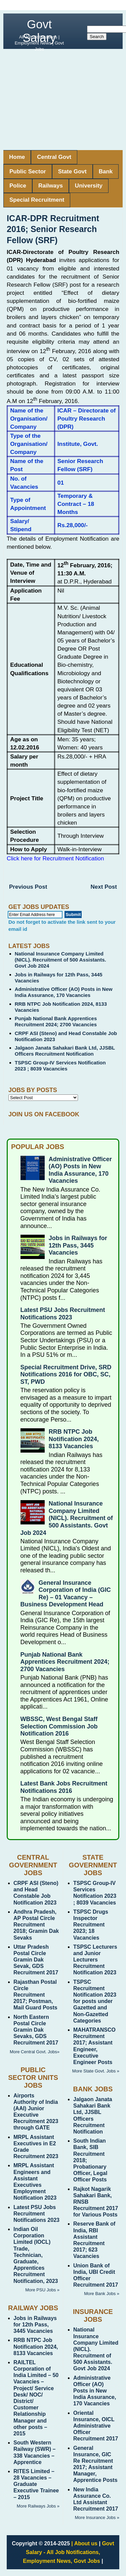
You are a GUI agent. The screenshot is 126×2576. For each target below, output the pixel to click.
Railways (50, 185)
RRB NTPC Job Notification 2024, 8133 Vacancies (74, 1439)
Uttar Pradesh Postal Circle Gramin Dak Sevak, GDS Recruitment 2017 (35, 1960)
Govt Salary (39, 31)
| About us (84, 2543)
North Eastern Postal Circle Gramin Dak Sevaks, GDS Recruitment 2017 (35, 2030)
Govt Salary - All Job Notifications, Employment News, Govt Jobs (68, 2552)
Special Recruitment (36, 200)
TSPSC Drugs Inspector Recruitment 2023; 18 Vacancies (90, 1925)
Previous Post (28, 887)
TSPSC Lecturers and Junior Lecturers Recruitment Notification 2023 (95, 1960)
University (88, 185)
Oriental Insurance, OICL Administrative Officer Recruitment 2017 (95, 2426)
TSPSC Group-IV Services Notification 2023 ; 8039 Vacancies (60, 1065)
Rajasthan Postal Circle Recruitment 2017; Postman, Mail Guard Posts (35, 1995)
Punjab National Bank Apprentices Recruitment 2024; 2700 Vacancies (56, 1021)
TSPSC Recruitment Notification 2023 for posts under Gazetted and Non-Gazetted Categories (94, 2001)
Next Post (104, 887)
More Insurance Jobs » (97, 2517)
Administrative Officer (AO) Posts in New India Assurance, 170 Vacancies (64, 992)
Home (17, 157)
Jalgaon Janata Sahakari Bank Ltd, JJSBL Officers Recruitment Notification (65, 1051)
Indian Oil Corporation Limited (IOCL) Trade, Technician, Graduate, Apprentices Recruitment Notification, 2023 (35, 2255)
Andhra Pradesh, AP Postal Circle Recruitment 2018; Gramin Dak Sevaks (36, 1925)
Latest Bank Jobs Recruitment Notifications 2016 (64, 1787)
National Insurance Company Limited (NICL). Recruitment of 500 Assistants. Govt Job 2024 (60, 960)
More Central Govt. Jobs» (34, 2051)
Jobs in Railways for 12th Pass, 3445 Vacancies (78, 1245)
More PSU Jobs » (42, 2289)
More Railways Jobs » (38, 2506)
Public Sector (27, 171)
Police (17, 185)
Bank (106, 171)
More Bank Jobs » (101, 2293)
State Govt (72, 171)
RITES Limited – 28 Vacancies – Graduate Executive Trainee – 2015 (36, 2484)
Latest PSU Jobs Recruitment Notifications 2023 (62, 1314)
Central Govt (54, 157)
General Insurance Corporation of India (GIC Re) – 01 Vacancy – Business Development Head (65, 1593)
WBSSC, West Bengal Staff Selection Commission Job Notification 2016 (59, 1726)
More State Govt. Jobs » (95, 2070)
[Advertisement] (63, 99)
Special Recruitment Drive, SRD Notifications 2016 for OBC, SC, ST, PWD (66, 1374)
